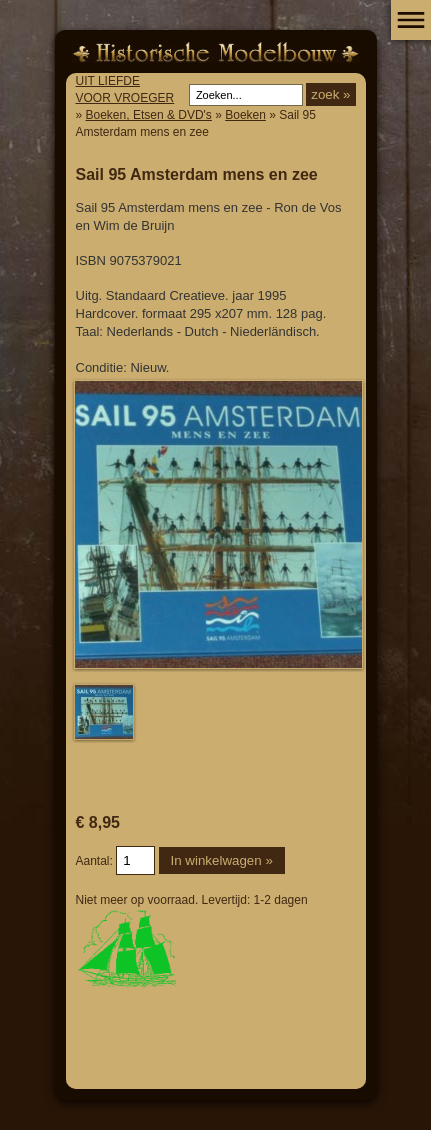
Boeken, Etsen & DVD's (149, 115)
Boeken (245, 115)
